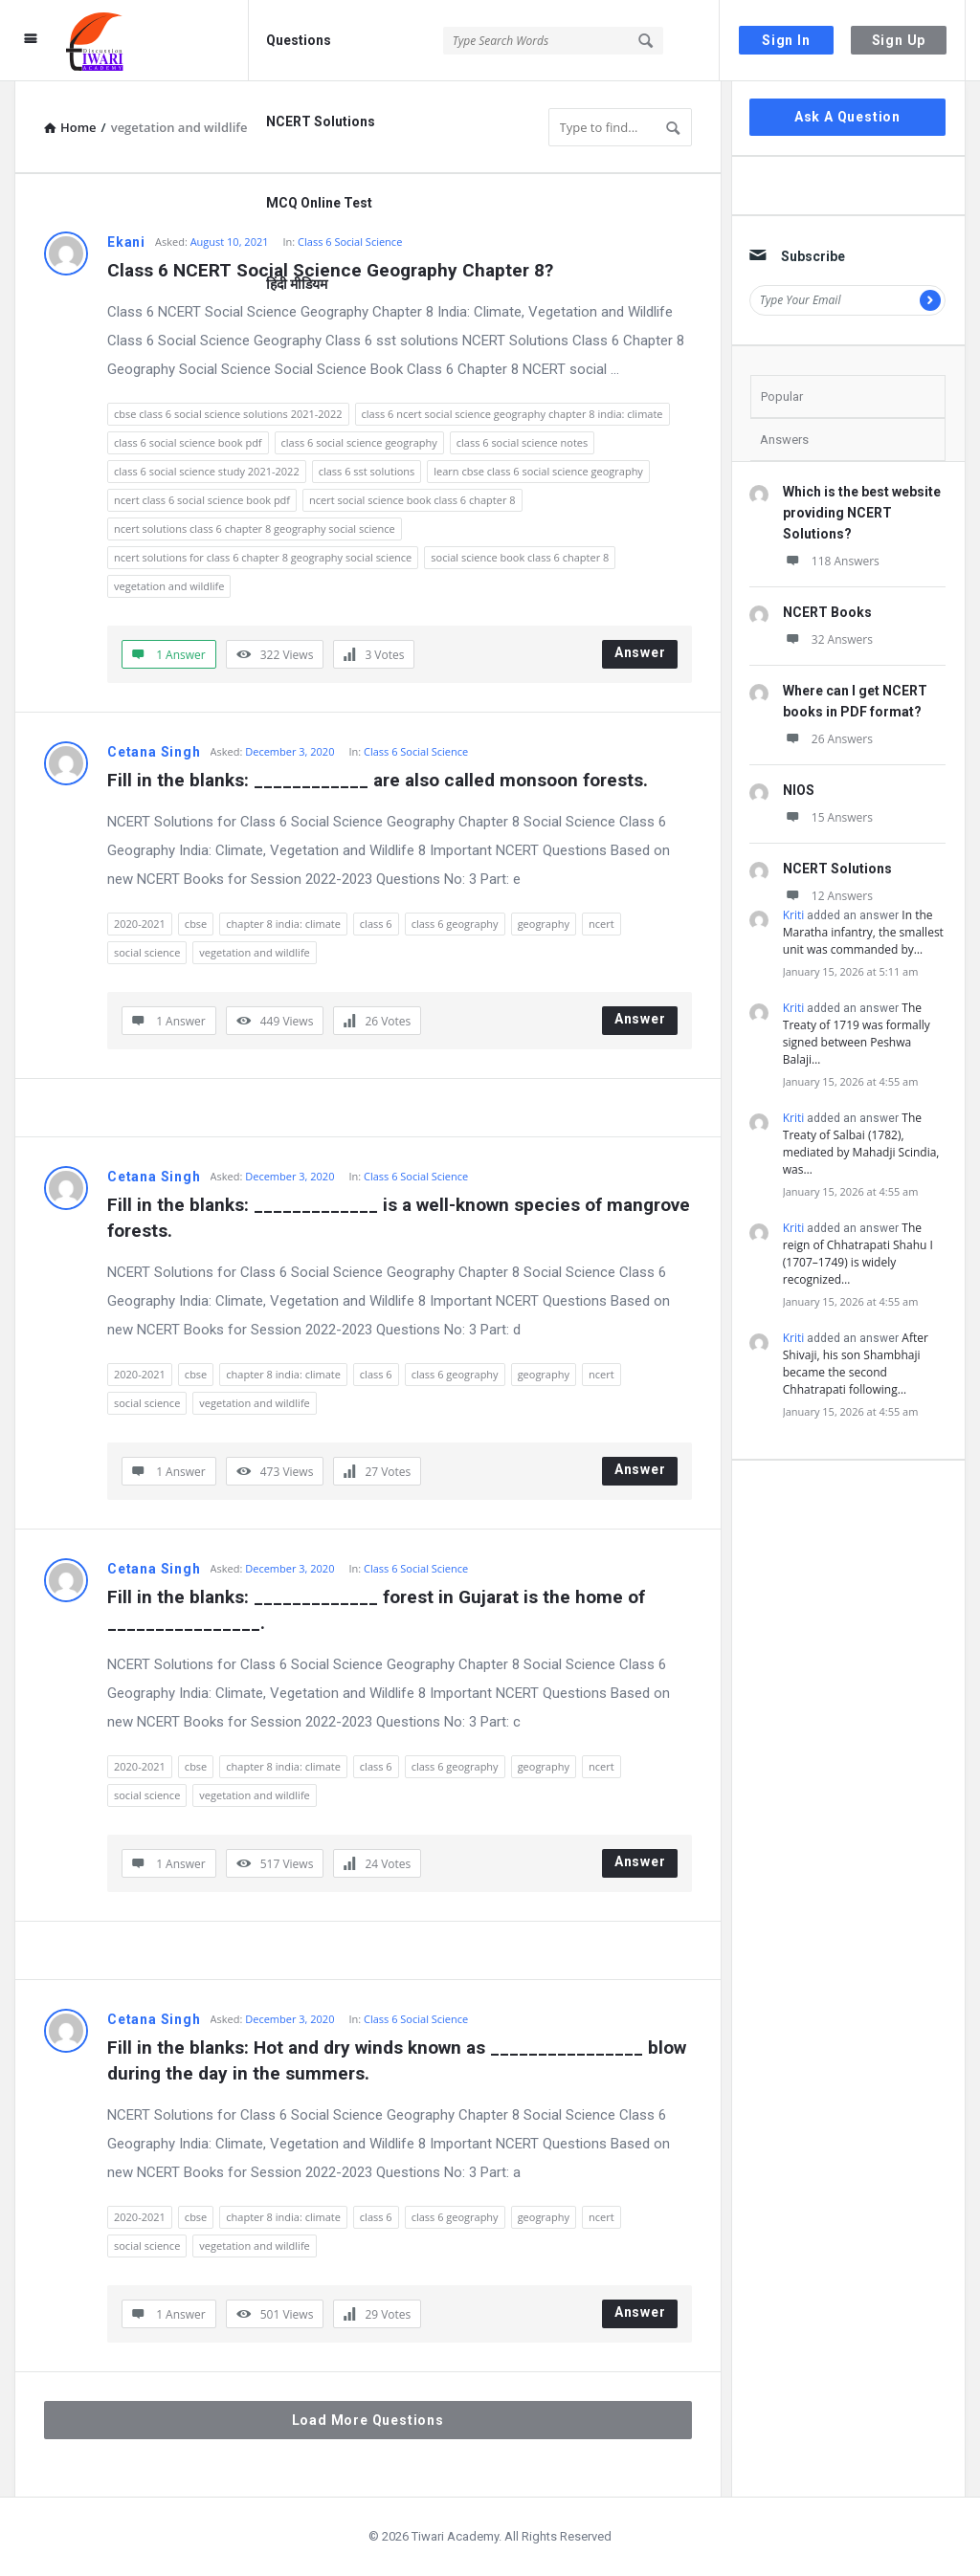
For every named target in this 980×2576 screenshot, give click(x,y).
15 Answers (828, 817)
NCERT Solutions (320, 121)
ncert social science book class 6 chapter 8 (412, 500)
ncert (601, 923)
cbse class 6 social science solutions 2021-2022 (228, 414)
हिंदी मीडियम (296, 284)
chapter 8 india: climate (283, 923)
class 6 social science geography (359, 442)
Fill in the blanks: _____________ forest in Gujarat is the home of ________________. (378, 1610)
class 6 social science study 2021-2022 (207, 471)
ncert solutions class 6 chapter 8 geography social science (254, 528)
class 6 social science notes (523, 442)
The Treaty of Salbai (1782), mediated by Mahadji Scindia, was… (861, 1144)
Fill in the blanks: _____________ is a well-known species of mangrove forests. (399, 1218)
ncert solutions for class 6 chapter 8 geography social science (263, 557)
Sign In (786, 40)
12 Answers (828, 896)
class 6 (376, 923)
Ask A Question (847, 116)
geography (543, 923)
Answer (640, 652)
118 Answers (831, 561)
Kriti (794, 915)
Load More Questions (368, 2420)
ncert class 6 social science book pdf (202, 500)
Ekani (126, 242)
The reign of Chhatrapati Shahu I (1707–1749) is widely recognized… (858, 1254)
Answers (784, 439)
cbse (196, 923)
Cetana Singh (154, 752)
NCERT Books (827, 612)
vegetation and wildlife (169, 586)
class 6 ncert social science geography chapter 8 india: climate (512, 414)
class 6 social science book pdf (188, 442)
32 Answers (828, 639)
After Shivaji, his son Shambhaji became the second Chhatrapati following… (855, 1364)
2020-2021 (140, 923)
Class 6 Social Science (416, 751)
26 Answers (828, 739)
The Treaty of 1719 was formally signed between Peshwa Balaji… (856, 1034)
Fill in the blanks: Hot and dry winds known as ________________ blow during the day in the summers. (399, 2060)
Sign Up (899, 40)
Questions (298, 40)
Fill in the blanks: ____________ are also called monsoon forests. (377, 780)
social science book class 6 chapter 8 (520, 557)
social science (147, 952)
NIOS (798, 790)
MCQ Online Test (319, 202)
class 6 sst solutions (367, 471)
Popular (782, 396)
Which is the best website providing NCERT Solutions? (862, 512)
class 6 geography (455, 923)
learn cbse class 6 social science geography (538, 471)
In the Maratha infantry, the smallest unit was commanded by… (863, 932)
